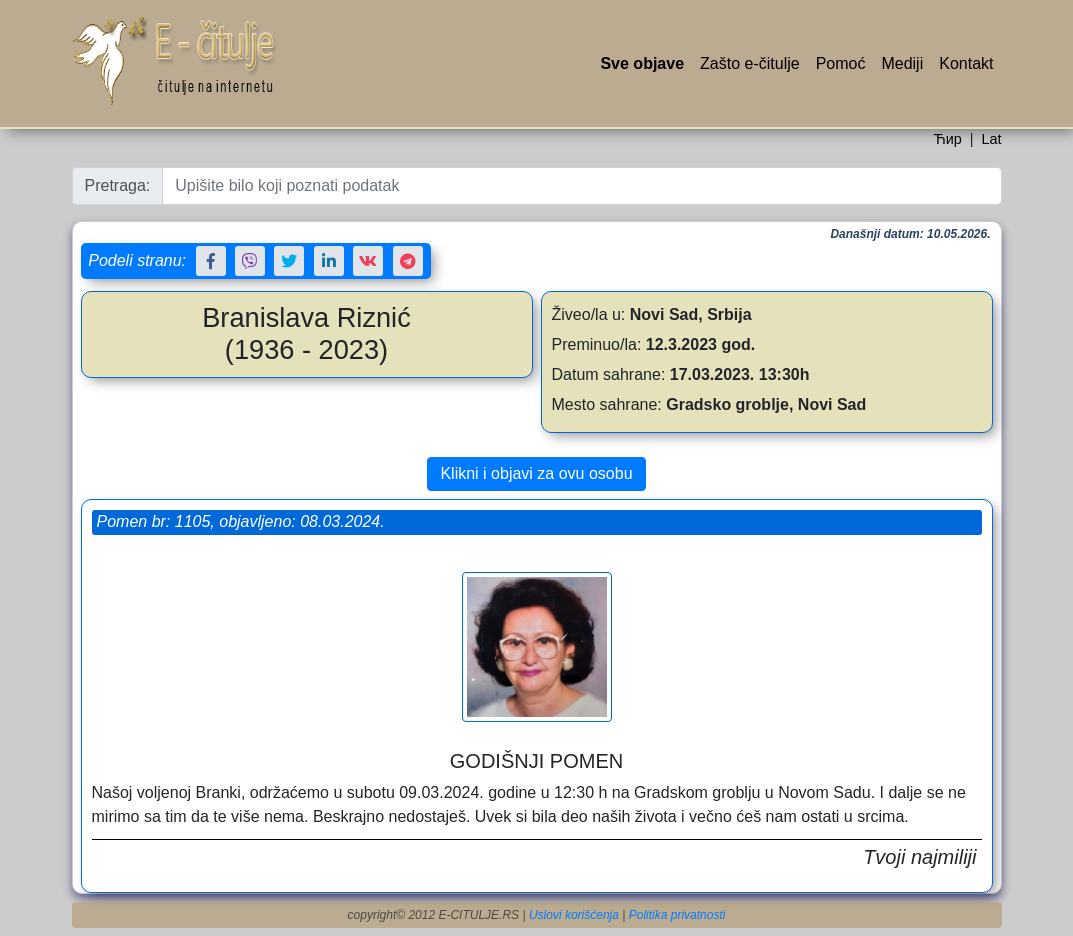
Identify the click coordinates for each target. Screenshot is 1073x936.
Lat (991, 139)
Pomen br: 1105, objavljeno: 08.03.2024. (241, 521)
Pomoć (841, 63)
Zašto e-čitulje (750, 63)
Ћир (947, 139)
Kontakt (966, 63)
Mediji (902, 63)
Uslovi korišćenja (574, 915)
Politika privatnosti (677, 915)
